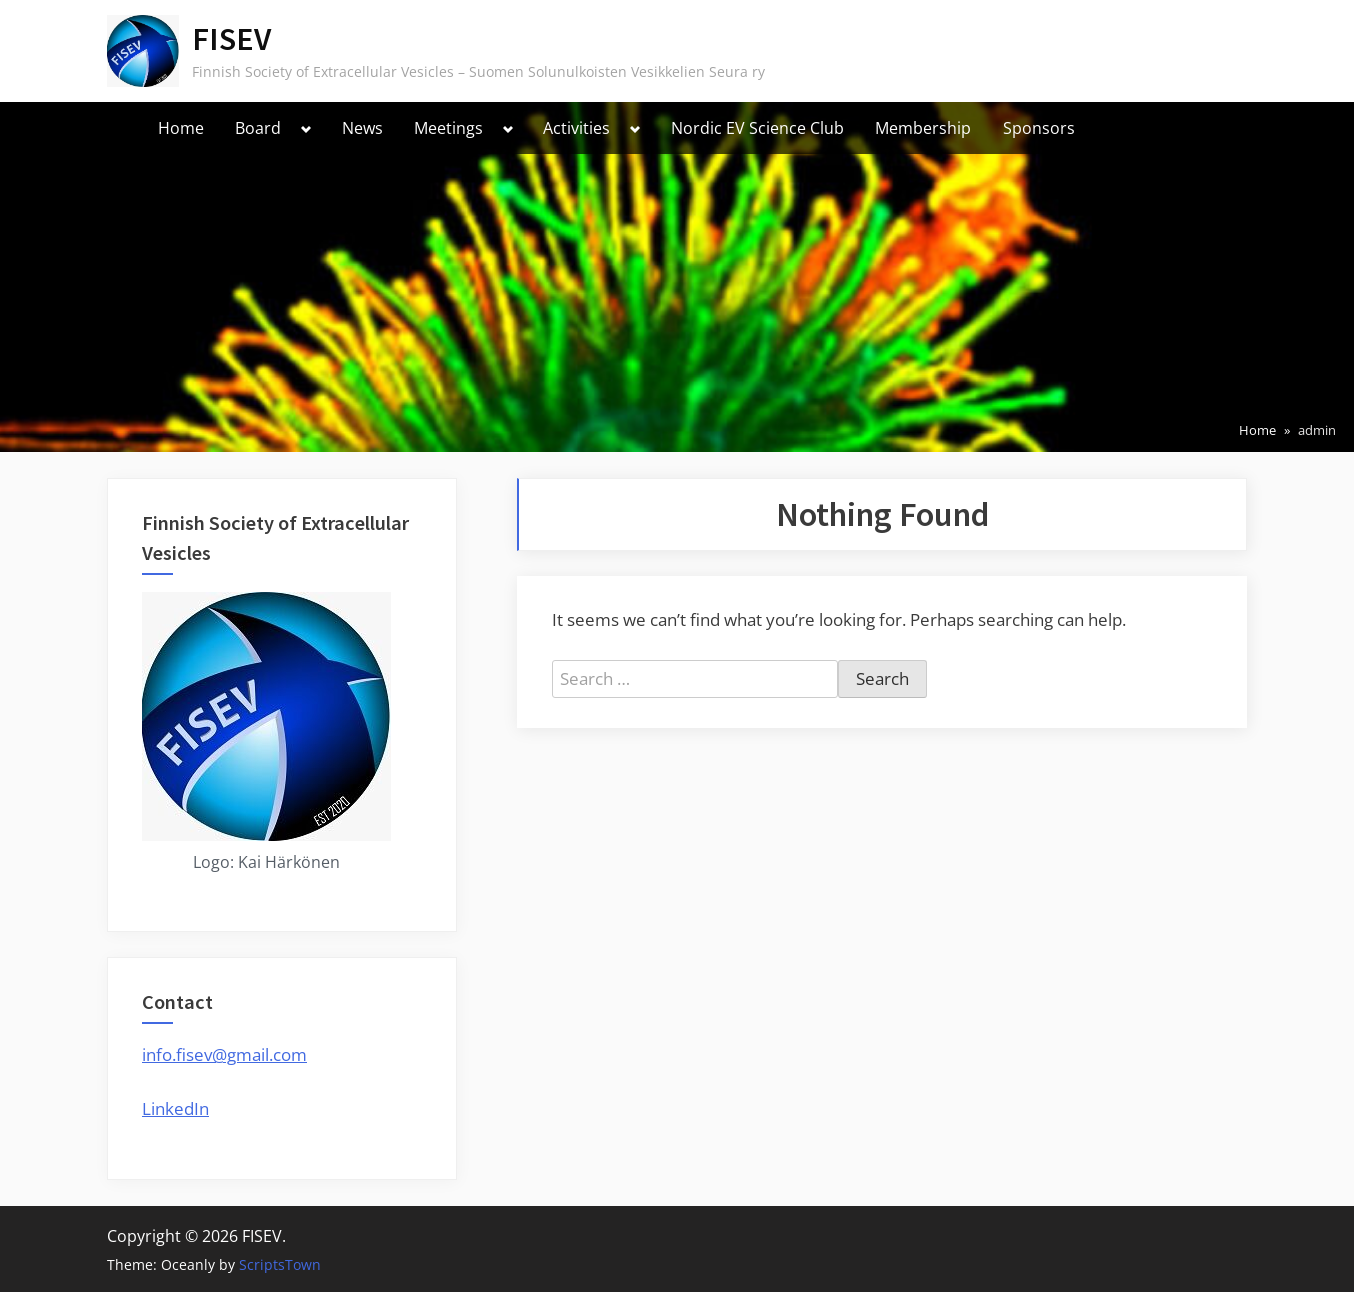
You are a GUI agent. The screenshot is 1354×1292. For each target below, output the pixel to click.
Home (181, 128)
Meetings (448, 128)
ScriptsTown (280, 1264)
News (362, 128)
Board (258, 128)
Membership (923, 128)
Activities (576, 128)
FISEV (231, 38)
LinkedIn (175, 1108)
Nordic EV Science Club (757, 128)
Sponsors (1039, 128)
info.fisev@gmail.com (224, 1054)
